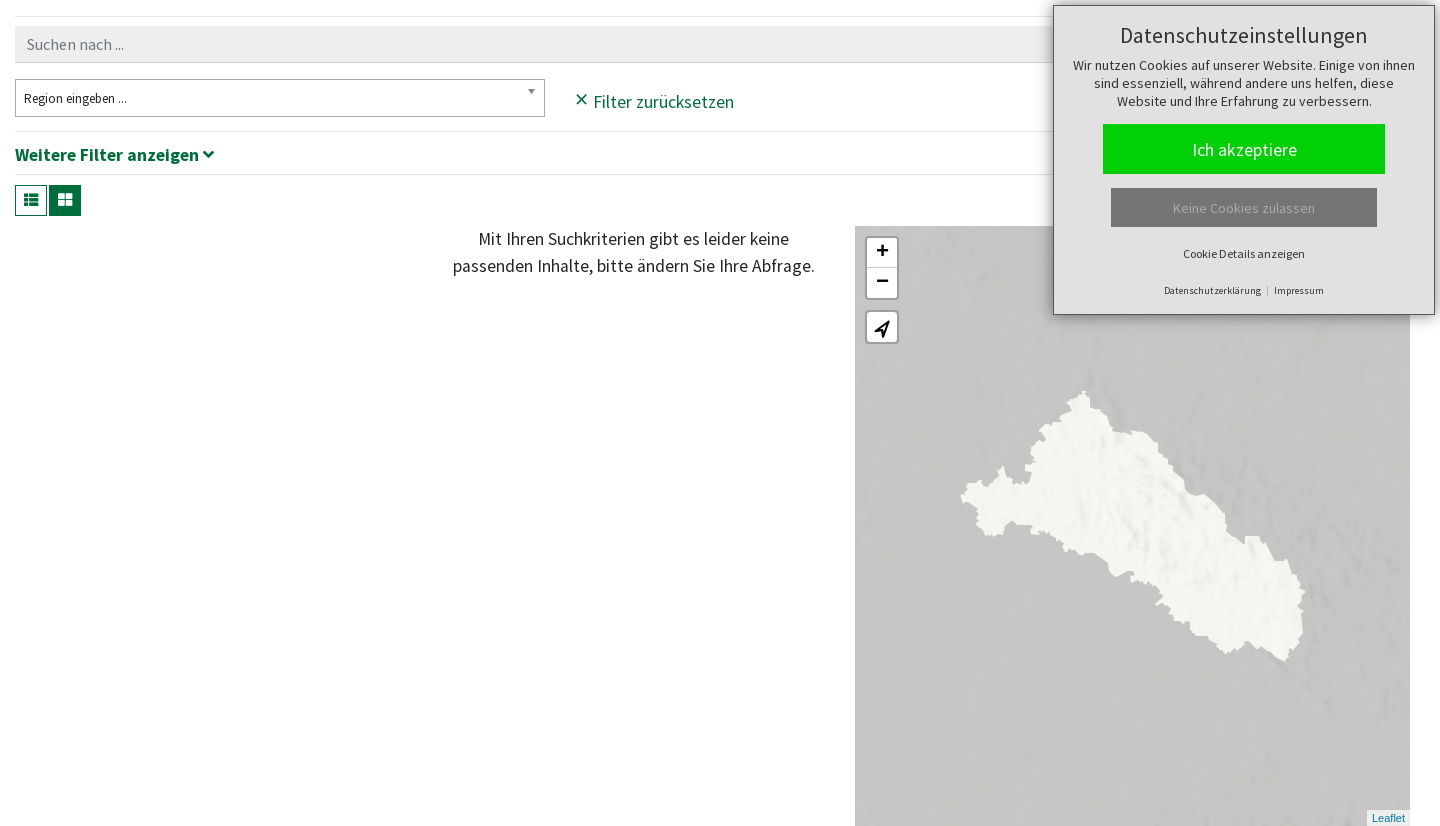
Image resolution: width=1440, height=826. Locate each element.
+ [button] (882, 253)
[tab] (720, 158)
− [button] (882, 283)
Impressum (1299, 290)
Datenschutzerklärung (1212, 290)
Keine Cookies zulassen (1244, 208)
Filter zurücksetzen (654, 98)
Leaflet (1388, 818)
